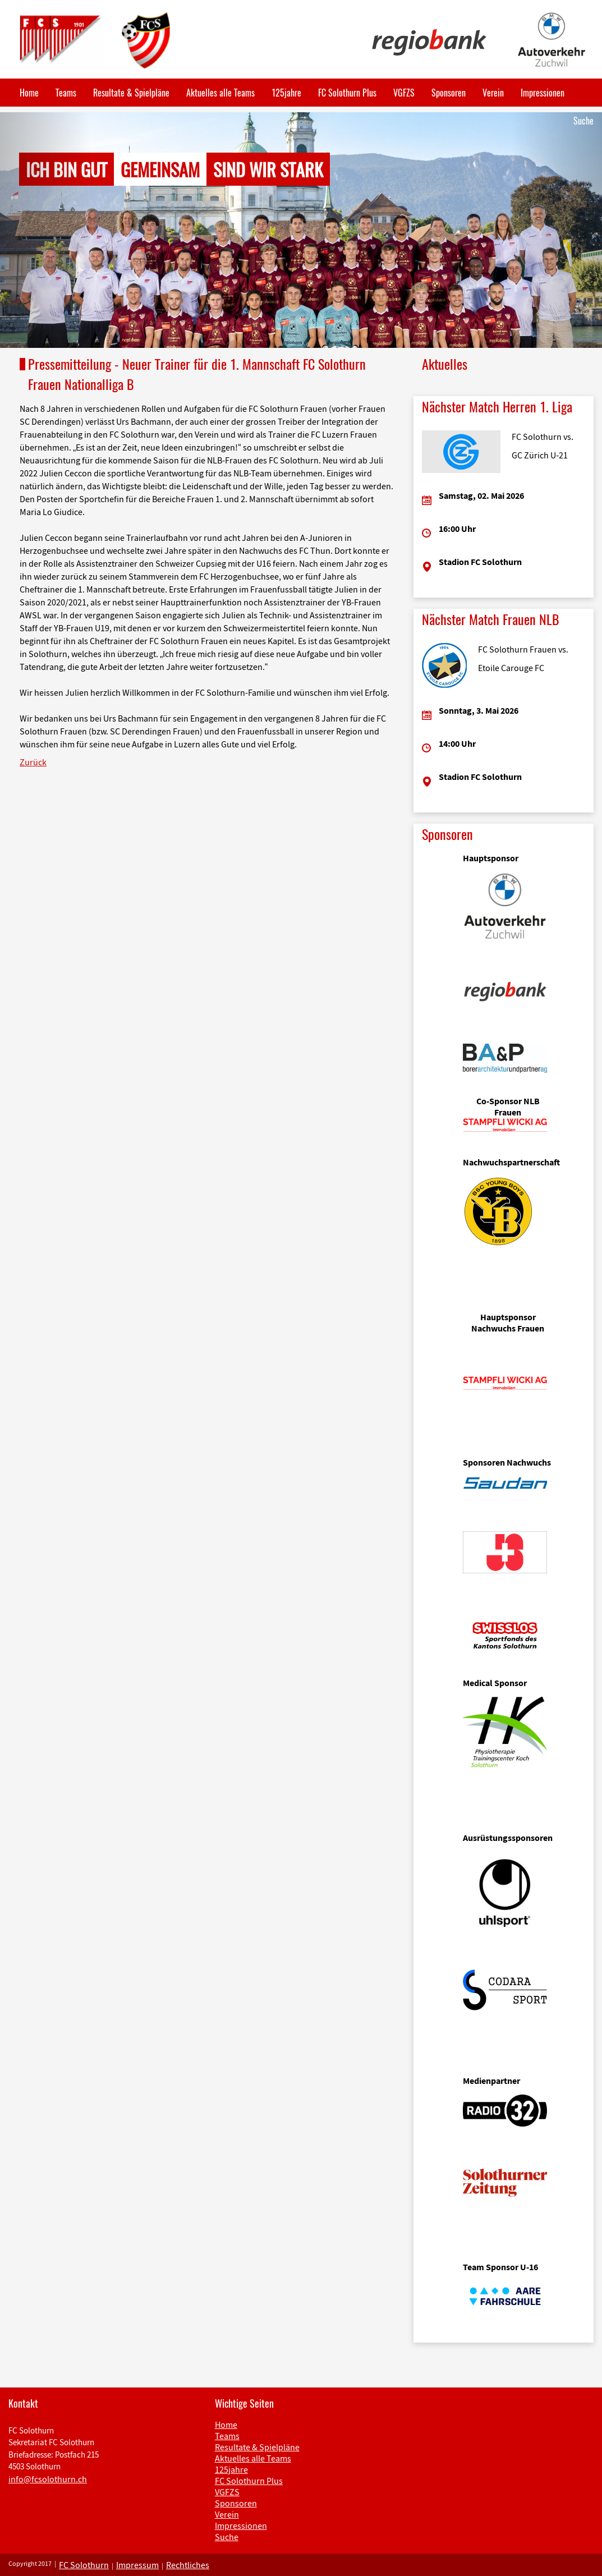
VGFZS (404, 92)
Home (29, 92)
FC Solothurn (84, 2564)
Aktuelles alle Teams (220, 92)
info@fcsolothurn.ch (47, 2479)
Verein (493, 92)
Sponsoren (448, 92)
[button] (45, 230)
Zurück (33, 762)
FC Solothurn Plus (347, 92)
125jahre (286, 92)
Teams (66, 92)
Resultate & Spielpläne (131, 92)
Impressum (137, 2564)
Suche (583, 120)
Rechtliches (187, 2564)
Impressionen (542, 92)
